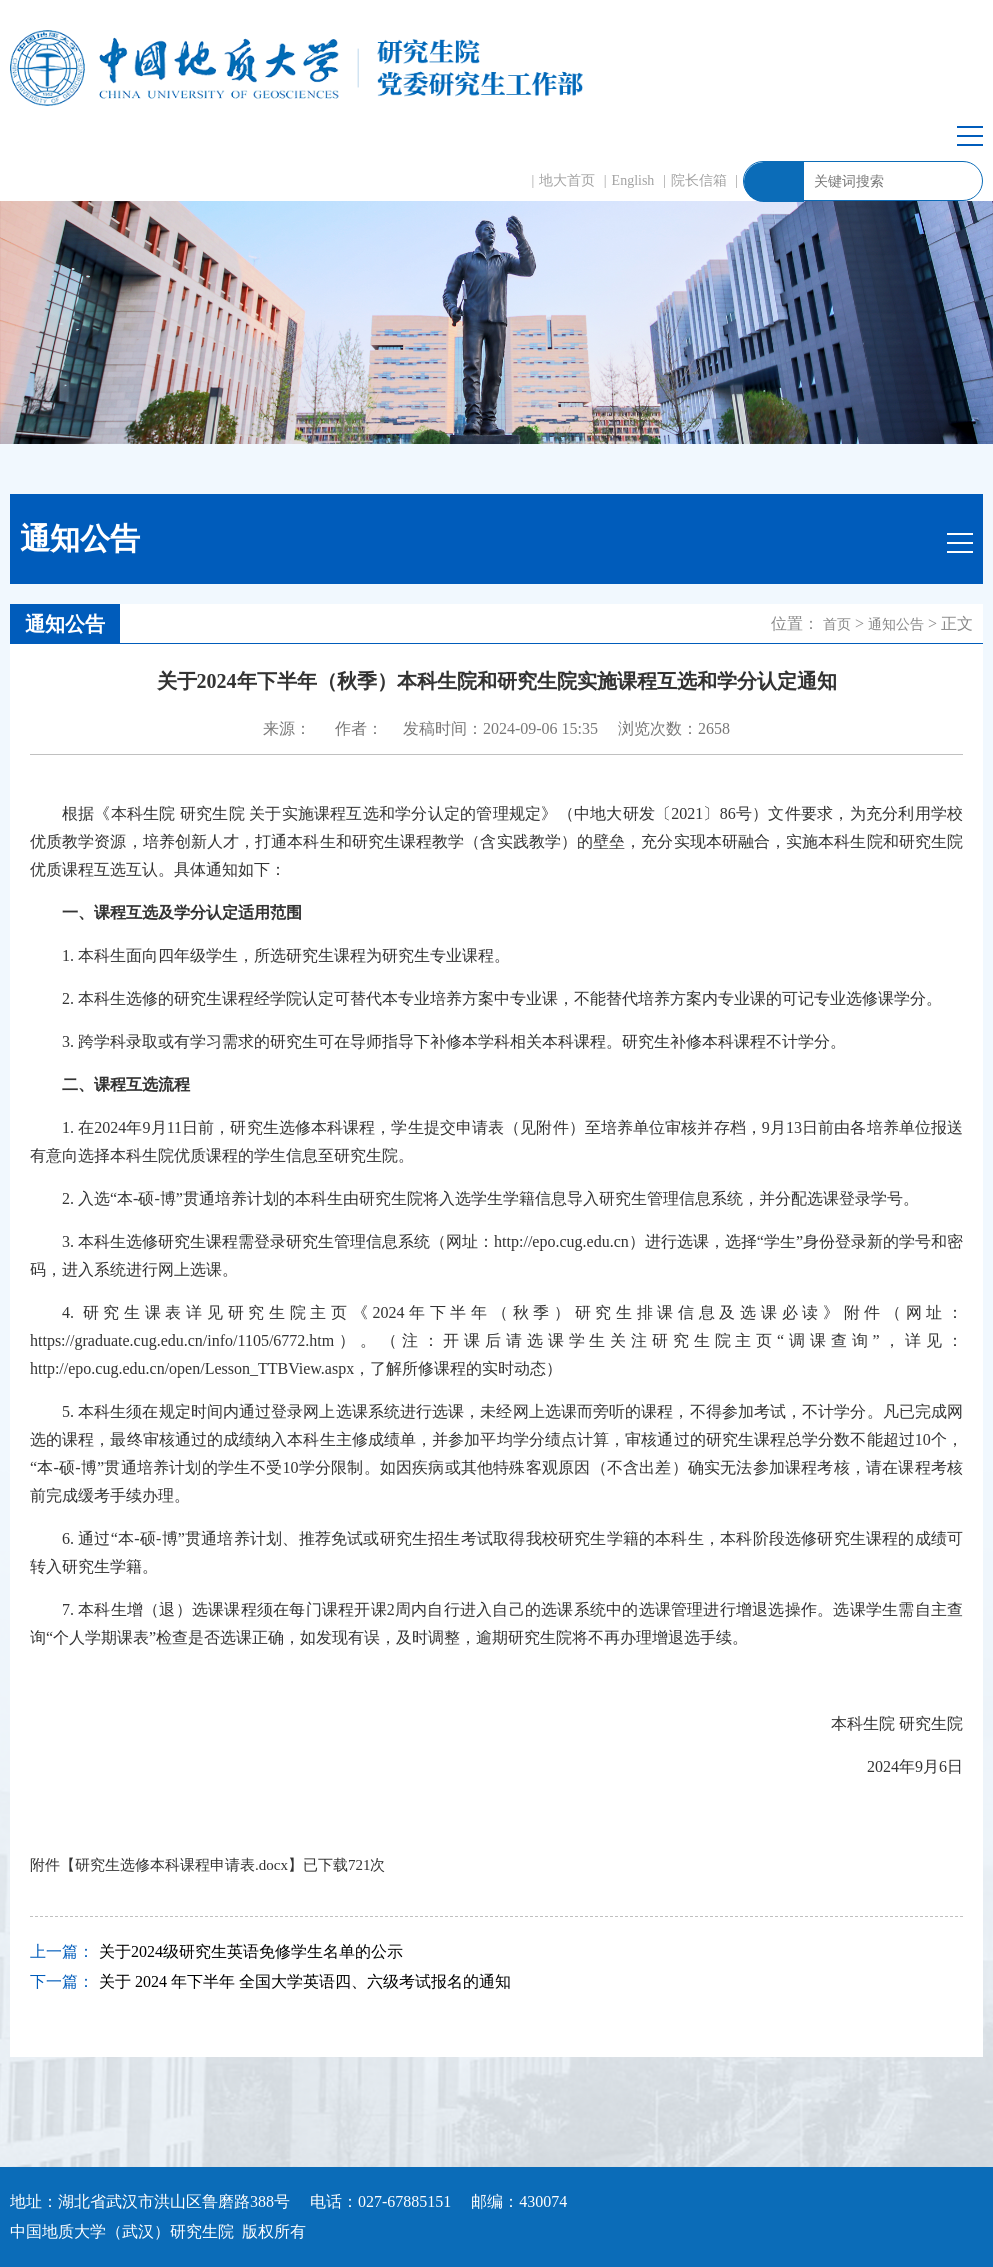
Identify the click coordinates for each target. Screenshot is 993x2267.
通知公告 (896, 624)
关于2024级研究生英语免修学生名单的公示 (251, 1951)
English (633, 180)
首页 (837, 624)
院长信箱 (699, 180)
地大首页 (567, 180)
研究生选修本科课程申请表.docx (181, 1865)
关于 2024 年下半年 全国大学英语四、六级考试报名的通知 (305, 1981)
